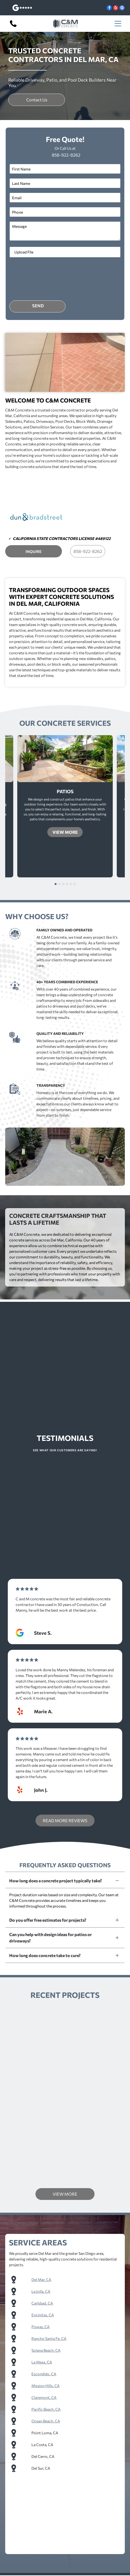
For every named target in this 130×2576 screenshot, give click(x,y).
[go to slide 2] (59, 884)
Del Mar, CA (41, 2255)
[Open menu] (118, 23)
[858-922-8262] (13, 26)
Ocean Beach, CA (45, 2396)
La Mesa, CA (41, 2337)
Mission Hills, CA (45, 2361)
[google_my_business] (122, 8)
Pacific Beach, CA (46, 2384)
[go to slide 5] (71, 884)
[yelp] (115, 8)
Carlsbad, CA (42, 2278)
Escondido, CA (43, 2349)
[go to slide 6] (74, 884)
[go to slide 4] (67, 884)
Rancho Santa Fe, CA (48, 2314)
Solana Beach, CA (46, 2325)
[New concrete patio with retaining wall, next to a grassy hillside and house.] (37, 2011)
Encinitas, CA (42, 2290)
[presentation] (29, 278)
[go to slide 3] (63, 884)
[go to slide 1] (55, 884)
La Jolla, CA (40, 2267)
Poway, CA (40, 2302)
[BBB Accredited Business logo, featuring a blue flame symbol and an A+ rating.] (37, 491)
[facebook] (109, 8)
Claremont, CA (43, 2373)
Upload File (23, 252)
